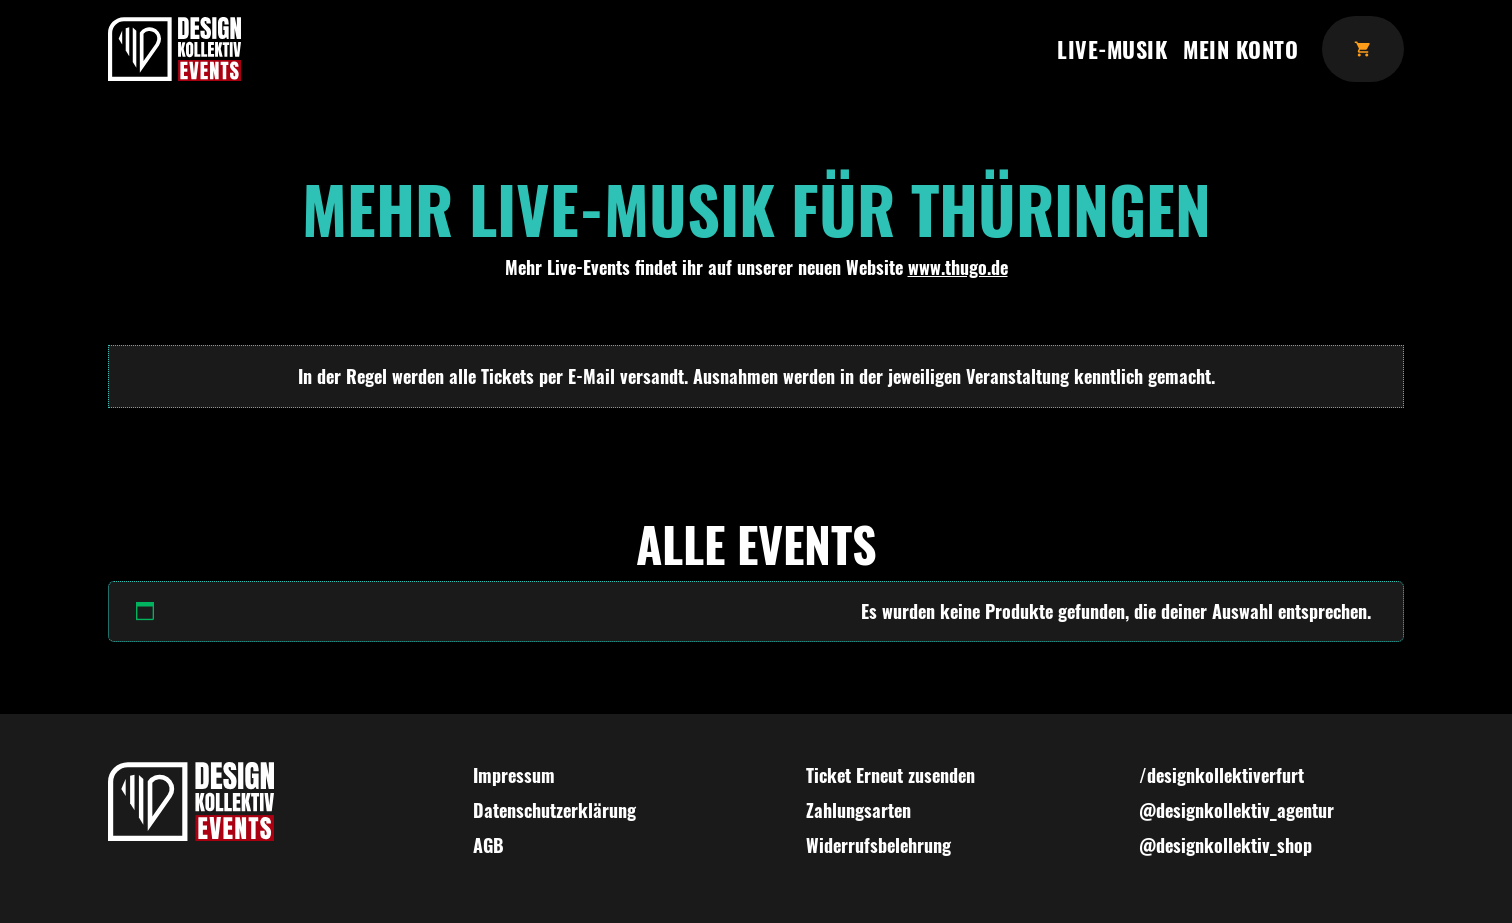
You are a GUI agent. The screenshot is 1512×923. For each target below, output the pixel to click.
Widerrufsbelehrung (878, 845)
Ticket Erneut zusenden (890, 775)
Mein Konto (1240, 48)
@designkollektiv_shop (1225, 845)
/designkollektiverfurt (1221, 775)
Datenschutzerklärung (554, 810)
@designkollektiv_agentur (1236, 810)
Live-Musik (1112, 48)
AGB (488, 845)
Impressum (514, 775)
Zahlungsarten (858, 810)
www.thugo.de (958, 267)
